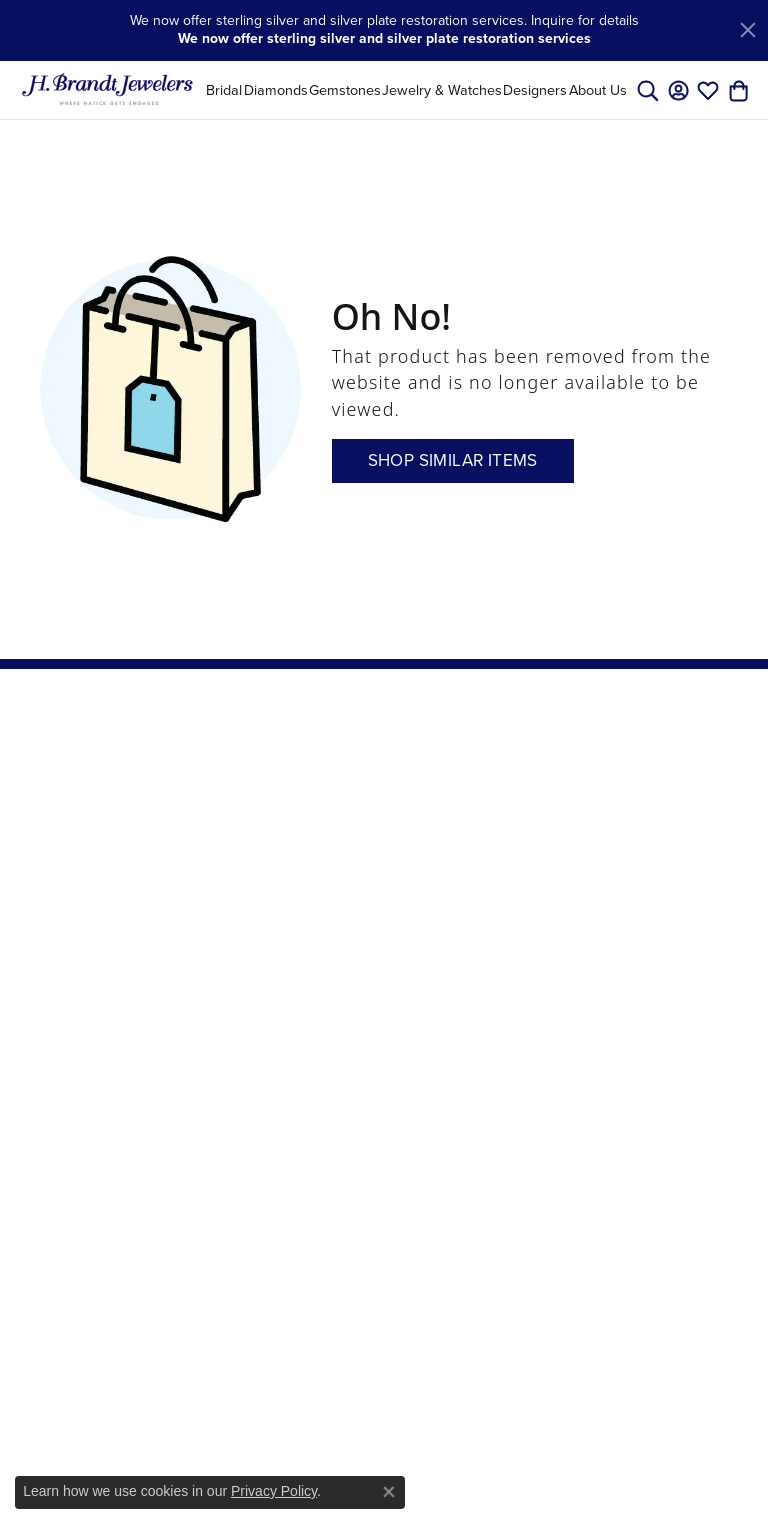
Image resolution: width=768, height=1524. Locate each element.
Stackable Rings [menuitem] (257, 1269)
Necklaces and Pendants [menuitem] (253, 857)
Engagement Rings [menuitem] (248, 1234)
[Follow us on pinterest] (613, 947)
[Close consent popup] (389, 1492)
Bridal (224, 90)
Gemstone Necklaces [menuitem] (240, 1148)
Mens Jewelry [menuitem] (249, 1045)
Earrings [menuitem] (234, 823)
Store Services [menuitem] (377, 797)
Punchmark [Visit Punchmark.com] (624, 1494)
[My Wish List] (708, 90)
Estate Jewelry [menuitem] (251, 1020)
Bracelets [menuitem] (236, 917)
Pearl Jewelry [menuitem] (248, 943)
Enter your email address (661, 774)
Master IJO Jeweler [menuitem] (366, 874)
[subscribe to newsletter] (726, 814)
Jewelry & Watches (442, 90)
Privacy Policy (274, 1491)
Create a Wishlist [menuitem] (358, 831)
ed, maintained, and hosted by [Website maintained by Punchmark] (513, 1494)
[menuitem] (236, 1372)
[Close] (748, 30)
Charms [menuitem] (232, 994)
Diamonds (276, 90)
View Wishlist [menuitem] (497, 837)
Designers (535, 90)
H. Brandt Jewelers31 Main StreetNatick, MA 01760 (79, 803)
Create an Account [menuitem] (487, 802)
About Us (598, 90)
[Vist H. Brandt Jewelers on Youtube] (704, 947)
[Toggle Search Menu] (648, 90)
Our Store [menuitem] (363, 772)
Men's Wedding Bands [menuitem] (256, 1191)
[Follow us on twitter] (671, 947)
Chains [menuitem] (228, 892)
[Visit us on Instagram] (640, 947)
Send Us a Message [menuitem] (363, 917)
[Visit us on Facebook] (588, 947)
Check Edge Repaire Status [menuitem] (502, 871)
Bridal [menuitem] (226, 772)
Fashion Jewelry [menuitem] (256, 969)
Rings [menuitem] (224, 797)
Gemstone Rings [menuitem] (240, 1104)
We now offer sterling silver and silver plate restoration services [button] (384, 38)
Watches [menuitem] (234, 1071)
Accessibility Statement (519, 1462)
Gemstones (345, 90)
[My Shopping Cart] (738, 90)
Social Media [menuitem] (496, 906)
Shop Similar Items (453, 460)
